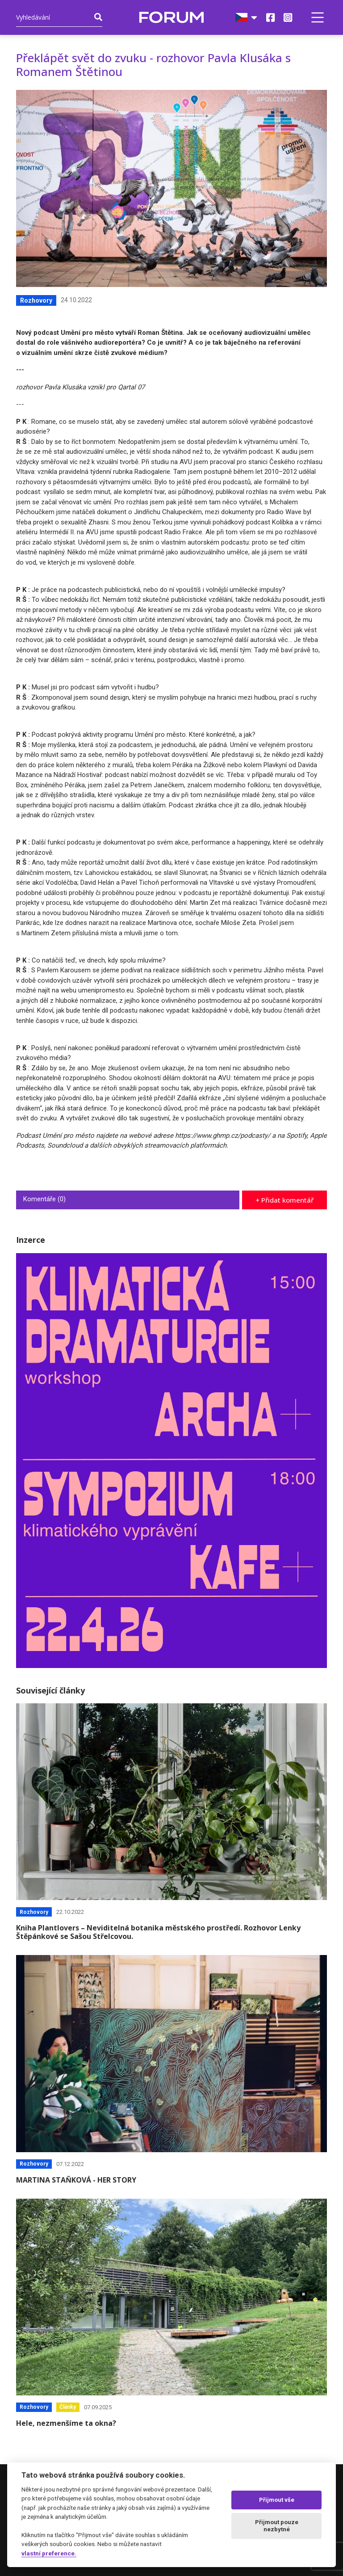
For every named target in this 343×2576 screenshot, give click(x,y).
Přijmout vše (276, 2499)
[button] (317, 17)
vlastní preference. (48, 2553)
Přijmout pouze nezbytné (276, 2526)
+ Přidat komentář (284, 1199)
